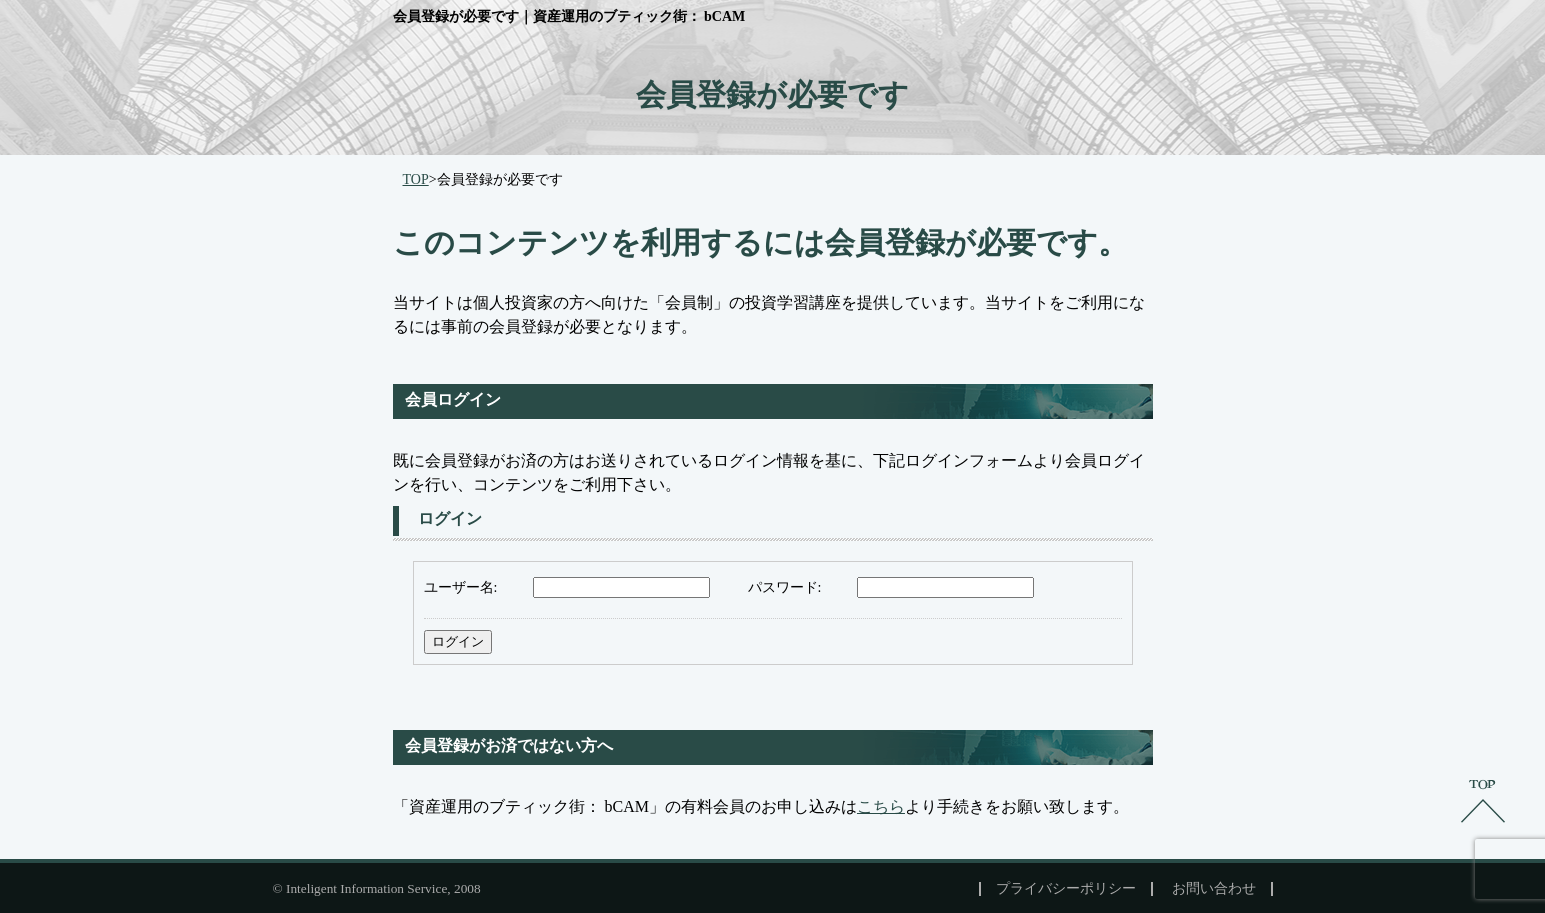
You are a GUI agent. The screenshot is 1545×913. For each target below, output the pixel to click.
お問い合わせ (1214, 889)
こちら (881, 806)
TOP (416, 179)
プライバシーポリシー (1066, 889)
